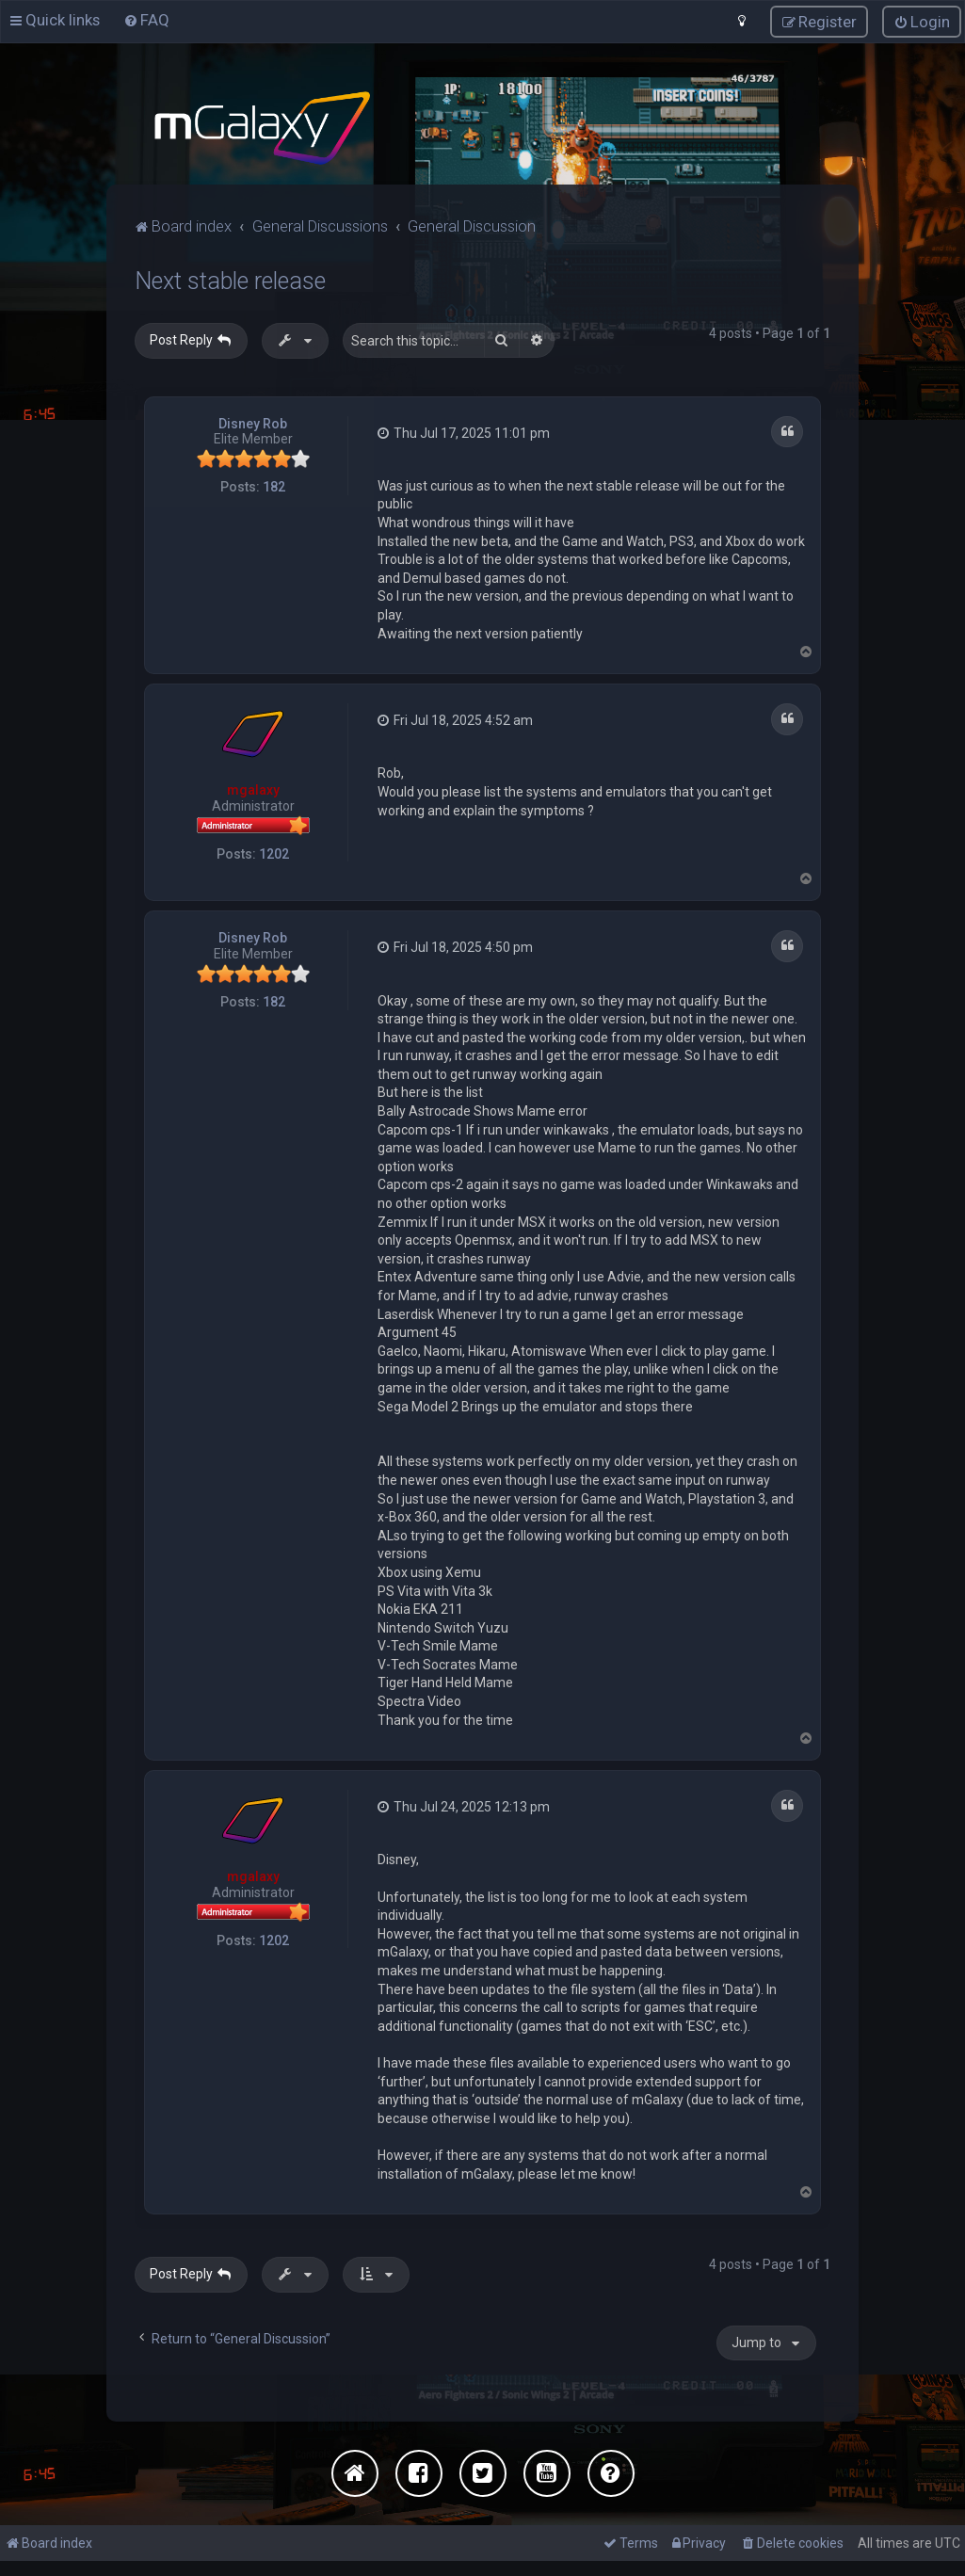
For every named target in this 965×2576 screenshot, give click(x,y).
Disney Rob (252, 420)
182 (274, 483)
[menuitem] (146, 19)
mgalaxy (253, 787)
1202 (274, 850)
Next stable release (230, 278)
